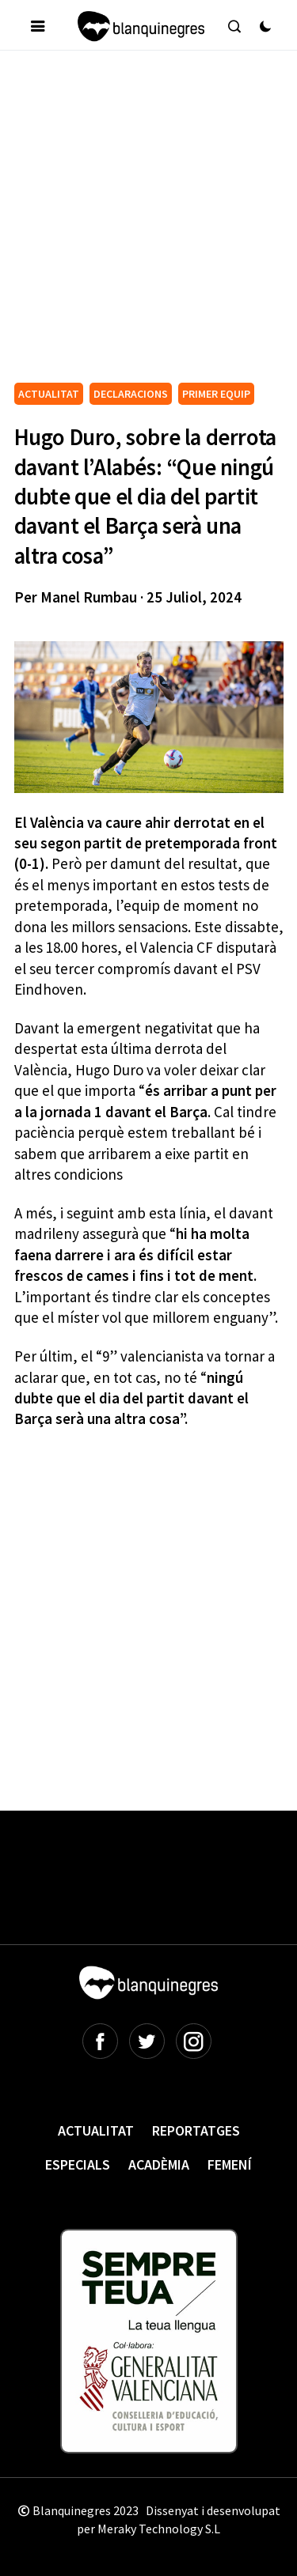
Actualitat (96, 2130)
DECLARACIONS (130, 394)
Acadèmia (158, 2164)
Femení (230, 2164)
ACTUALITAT (48, 394)
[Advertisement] (148, 222)
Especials (77, 2164)
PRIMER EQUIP (216, 394)
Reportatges (196, 2130)
